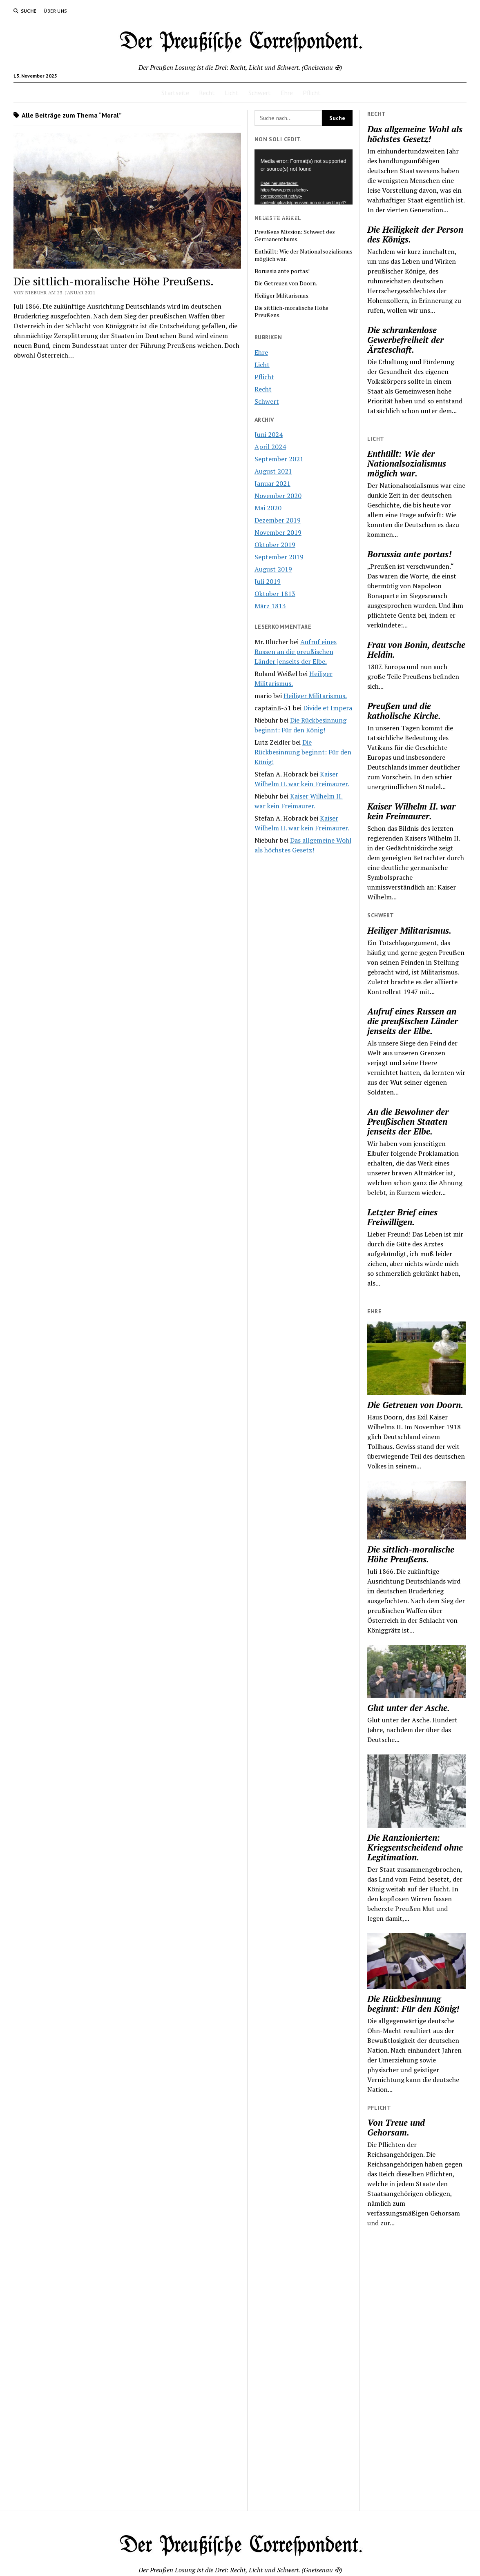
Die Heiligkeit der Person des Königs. (415, 234)
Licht (232, 93)
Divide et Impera (327, 707)
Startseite (175, 93)
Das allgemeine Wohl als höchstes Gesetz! (414, 134)
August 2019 (273, 569)
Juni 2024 (269, 434)
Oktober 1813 (275, 593)
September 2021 (279, 458)
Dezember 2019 (278, 520)
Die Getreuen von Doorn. (415, 1405)
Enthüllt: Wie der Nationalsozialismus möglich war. (406, 463)
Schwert (259, 93)
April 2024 (270, 446)
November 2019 (278, 532)
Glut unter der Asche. (408, 1708)
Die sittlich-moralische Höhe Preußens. (410, 1554)
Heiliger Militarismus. (409, 930)
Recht (207, 93)
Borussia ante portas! (409, 554)
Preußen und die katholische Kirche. (404, 711)
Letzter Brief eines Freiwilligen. (402, 1217)
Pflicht (312, 93)
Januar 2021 (272, 483)
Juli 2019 (268, 581)
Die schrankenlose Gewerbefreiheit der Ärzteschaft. (405, 339)
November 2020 (278, 495)
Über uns (55, 11)
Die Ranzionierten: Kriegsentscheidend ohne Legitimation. (415, 1847)
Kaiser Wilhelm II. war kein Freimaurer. (411, 811)
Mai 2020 (268, 507)
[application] (304, 177)
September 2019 (279, 556)
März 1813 (270, 605)
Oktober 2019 (275, 544)
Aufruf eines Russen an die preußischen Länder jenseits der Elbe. (412, 1021)
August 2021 (273, 471)
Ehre (287, 93)
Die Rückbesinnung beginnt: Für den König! (413, 2003)
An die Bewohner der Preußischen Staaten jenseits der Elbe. (408, 1121)
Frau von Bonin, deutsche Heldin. (416, 649)
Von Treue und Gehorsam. (396, 2127)
